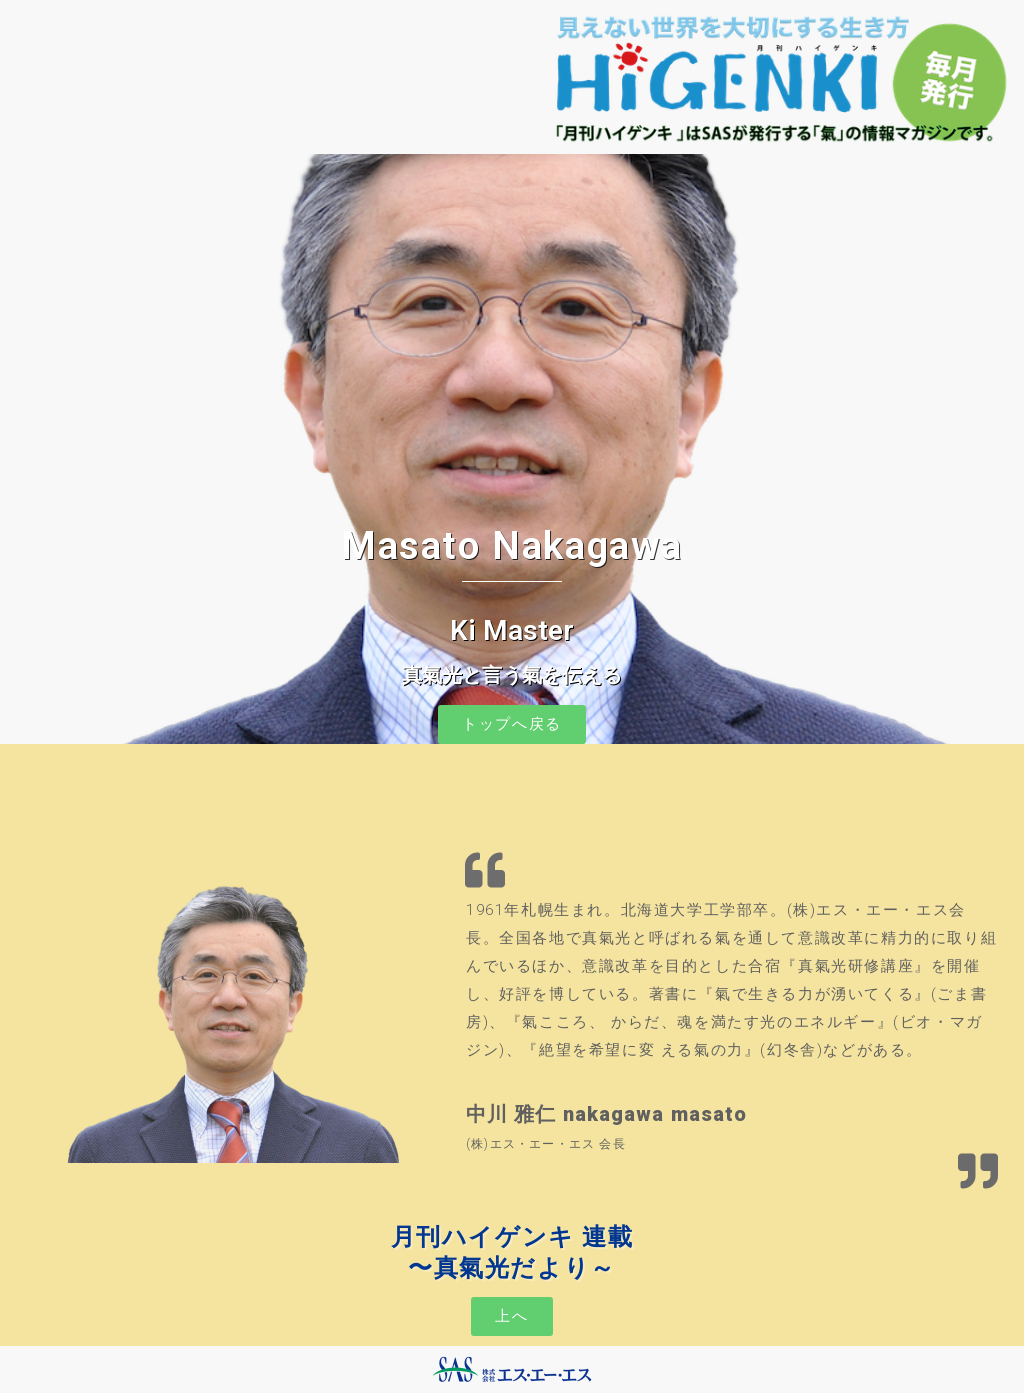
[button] (512, 724)
